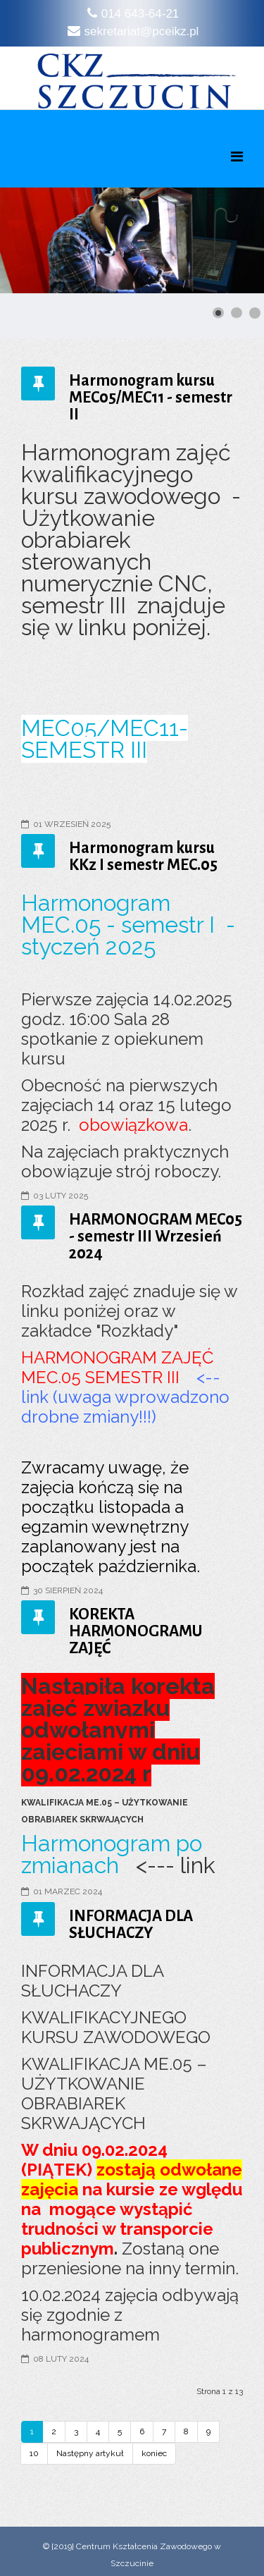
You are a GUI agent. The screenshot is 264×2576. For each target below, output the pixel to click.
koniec (154, 2453)
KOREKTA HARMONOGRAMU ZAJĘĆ (136, 1631)
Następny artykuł (90, 2453)
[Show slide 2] (236, 313)
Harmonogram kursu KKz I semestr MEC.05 (143, 856)
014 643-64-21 (140, 13)
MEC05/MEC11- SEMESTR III (104, 739)
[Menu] (237, 157)
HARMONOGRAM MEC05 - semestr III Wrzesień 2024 (155, 1236)
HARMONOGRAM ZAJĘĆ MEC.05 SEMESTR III (117, 1367)
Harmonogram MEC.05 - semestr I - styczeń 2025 (128, 924)
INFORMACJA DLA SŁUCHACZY (131, 1925)
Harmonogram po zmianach (111, 1854)
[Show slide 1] (218, 313)
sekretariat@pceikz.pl (141, 31)
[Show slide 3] (254, 313)
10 (34, 2453)
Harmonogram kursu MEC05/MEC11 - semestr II (150, 397)
